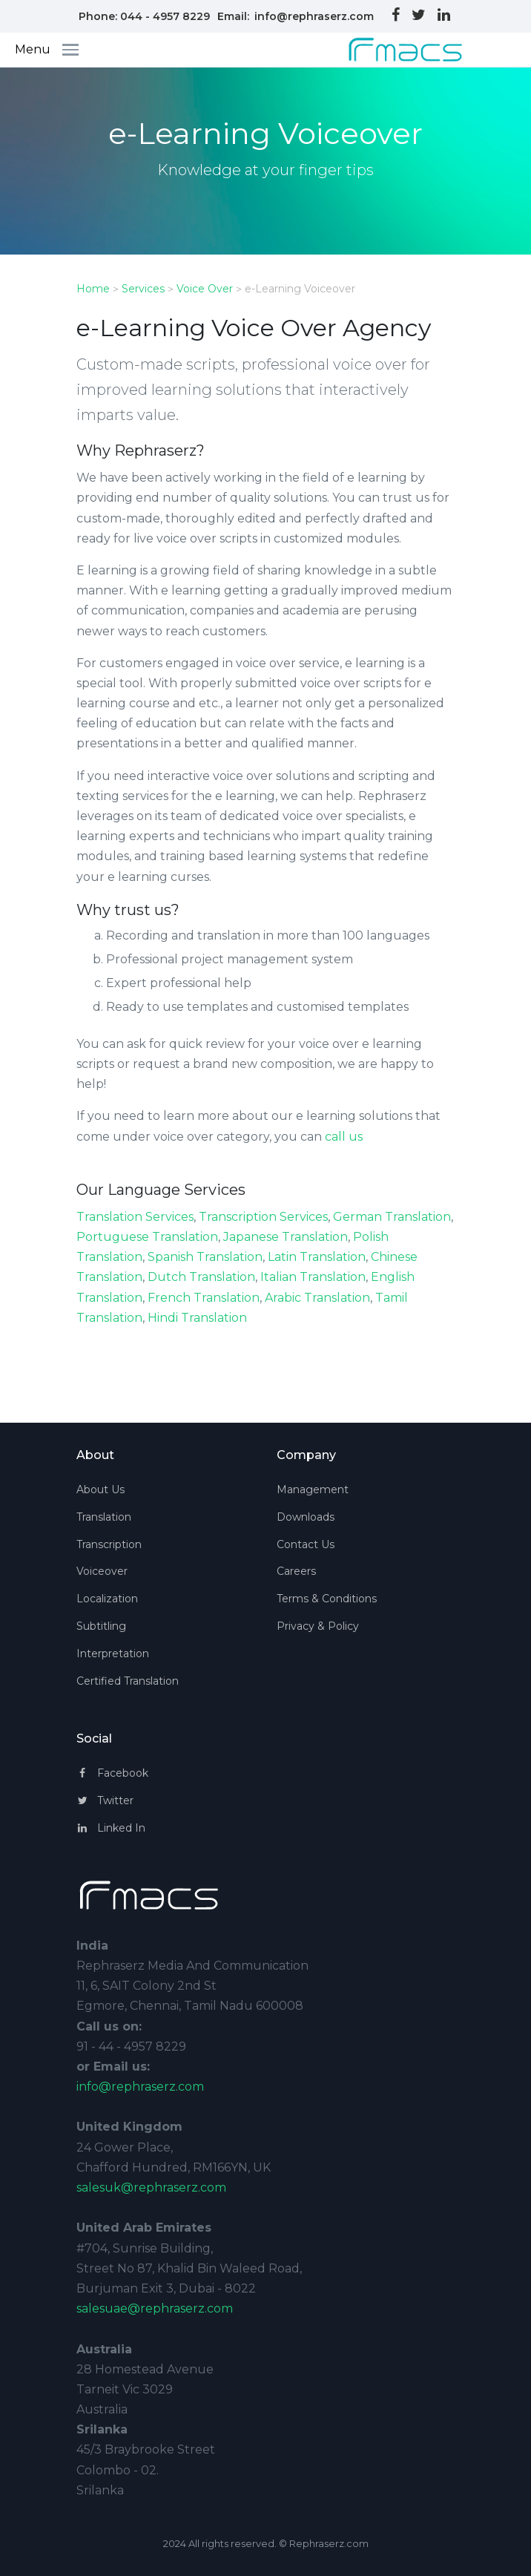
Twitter (104, 1800)
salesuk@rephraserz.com (151, 2187)
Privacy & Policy (318, 1626)
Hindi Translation (197, 1318)
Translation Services (135, 1217)
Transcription (109, 1544)
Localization (107, 1598)
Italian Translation (313, 1277)
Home (93, 288)
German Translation (392, 1217)
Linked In (110, 1828)
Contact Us (305, 1544)
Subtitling (101, 1626)
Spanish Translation (205, 1257)
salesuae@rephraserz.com (154, 2308)
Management (313, 1489)
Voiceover (102, 1571)
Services (143, 288)
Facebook (112, 1773)
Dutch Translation (201, 1277)
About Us (100, 1489)
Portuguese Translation (147, 1237)
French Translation (204, 1298)
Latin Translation (317, 1257)
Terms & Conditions (327, 1598)
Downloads (305, 1517)
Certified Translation (127, 1681)
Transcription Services (263, 1217)
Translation (103, 1517)
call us (344, 1137)
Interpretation (112, 1653)
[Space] (393, 50)
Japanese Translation (285, 1237)
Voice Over (205, 288)
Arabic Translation (317, 1298)
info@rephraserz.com (314, 16)
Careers (296, 1571)
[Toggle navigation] (75, 49)
